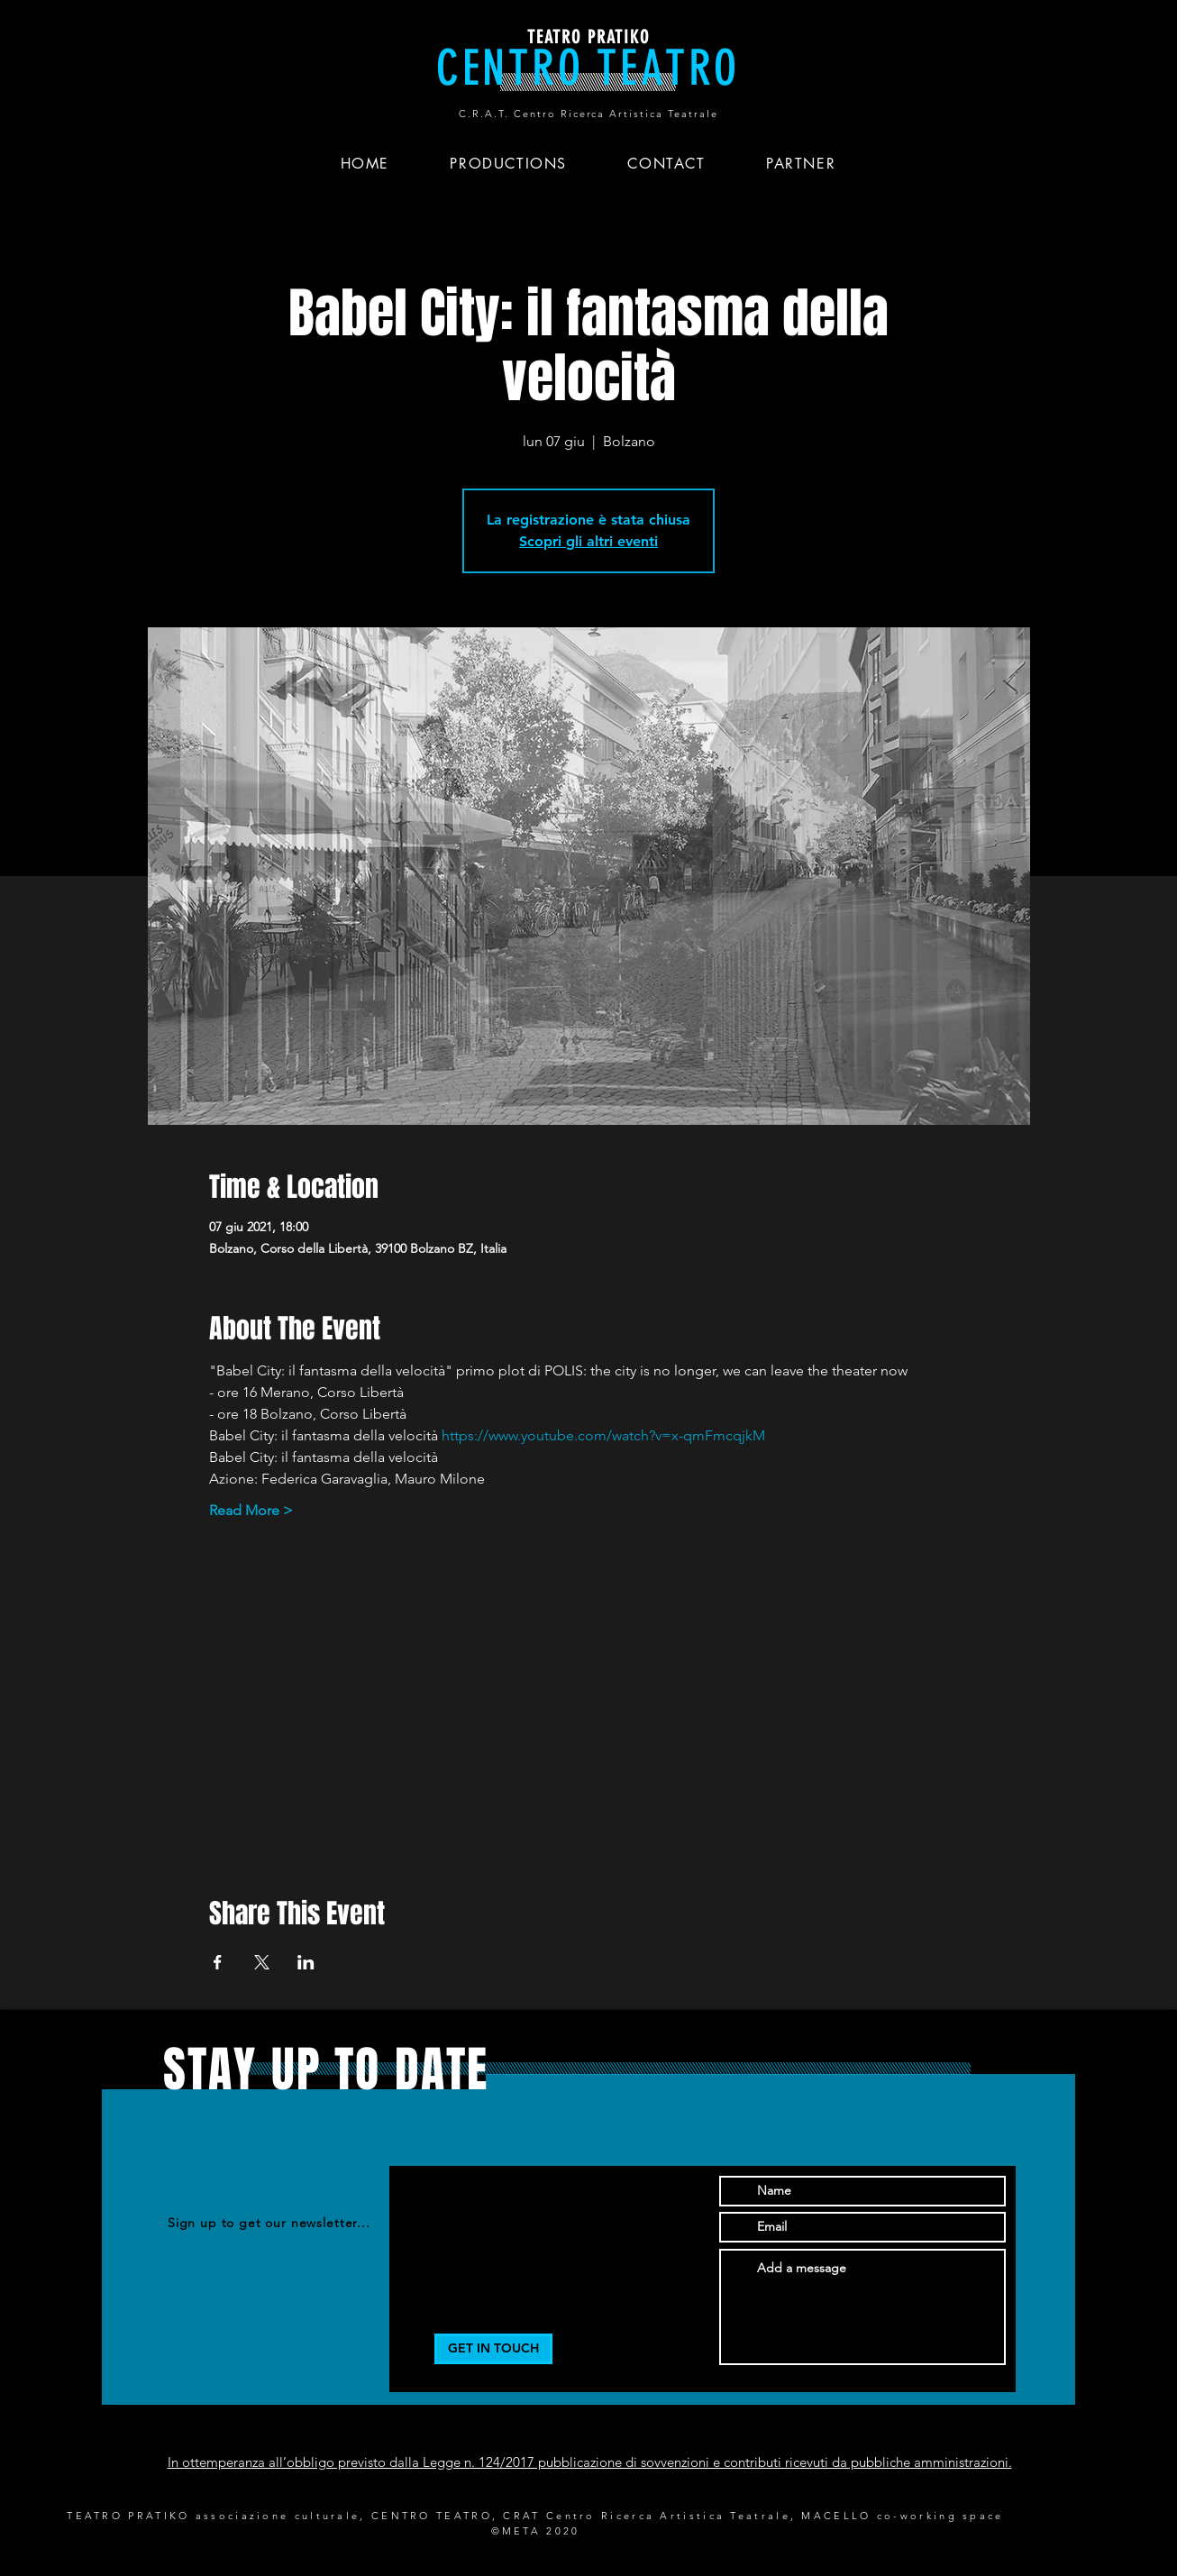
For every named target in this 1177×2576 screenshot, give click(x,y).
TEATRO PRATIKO (588, 37)
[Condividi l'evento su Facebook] (217, 1962)
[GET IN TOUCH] (493, 2349)
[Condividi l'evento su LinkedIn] (306, 1962)
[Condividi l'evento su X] (261, 1962)
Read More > (251, 1510)
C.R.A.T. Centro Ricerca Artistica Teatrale (588, 113)
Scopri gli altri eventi (588, 541)
